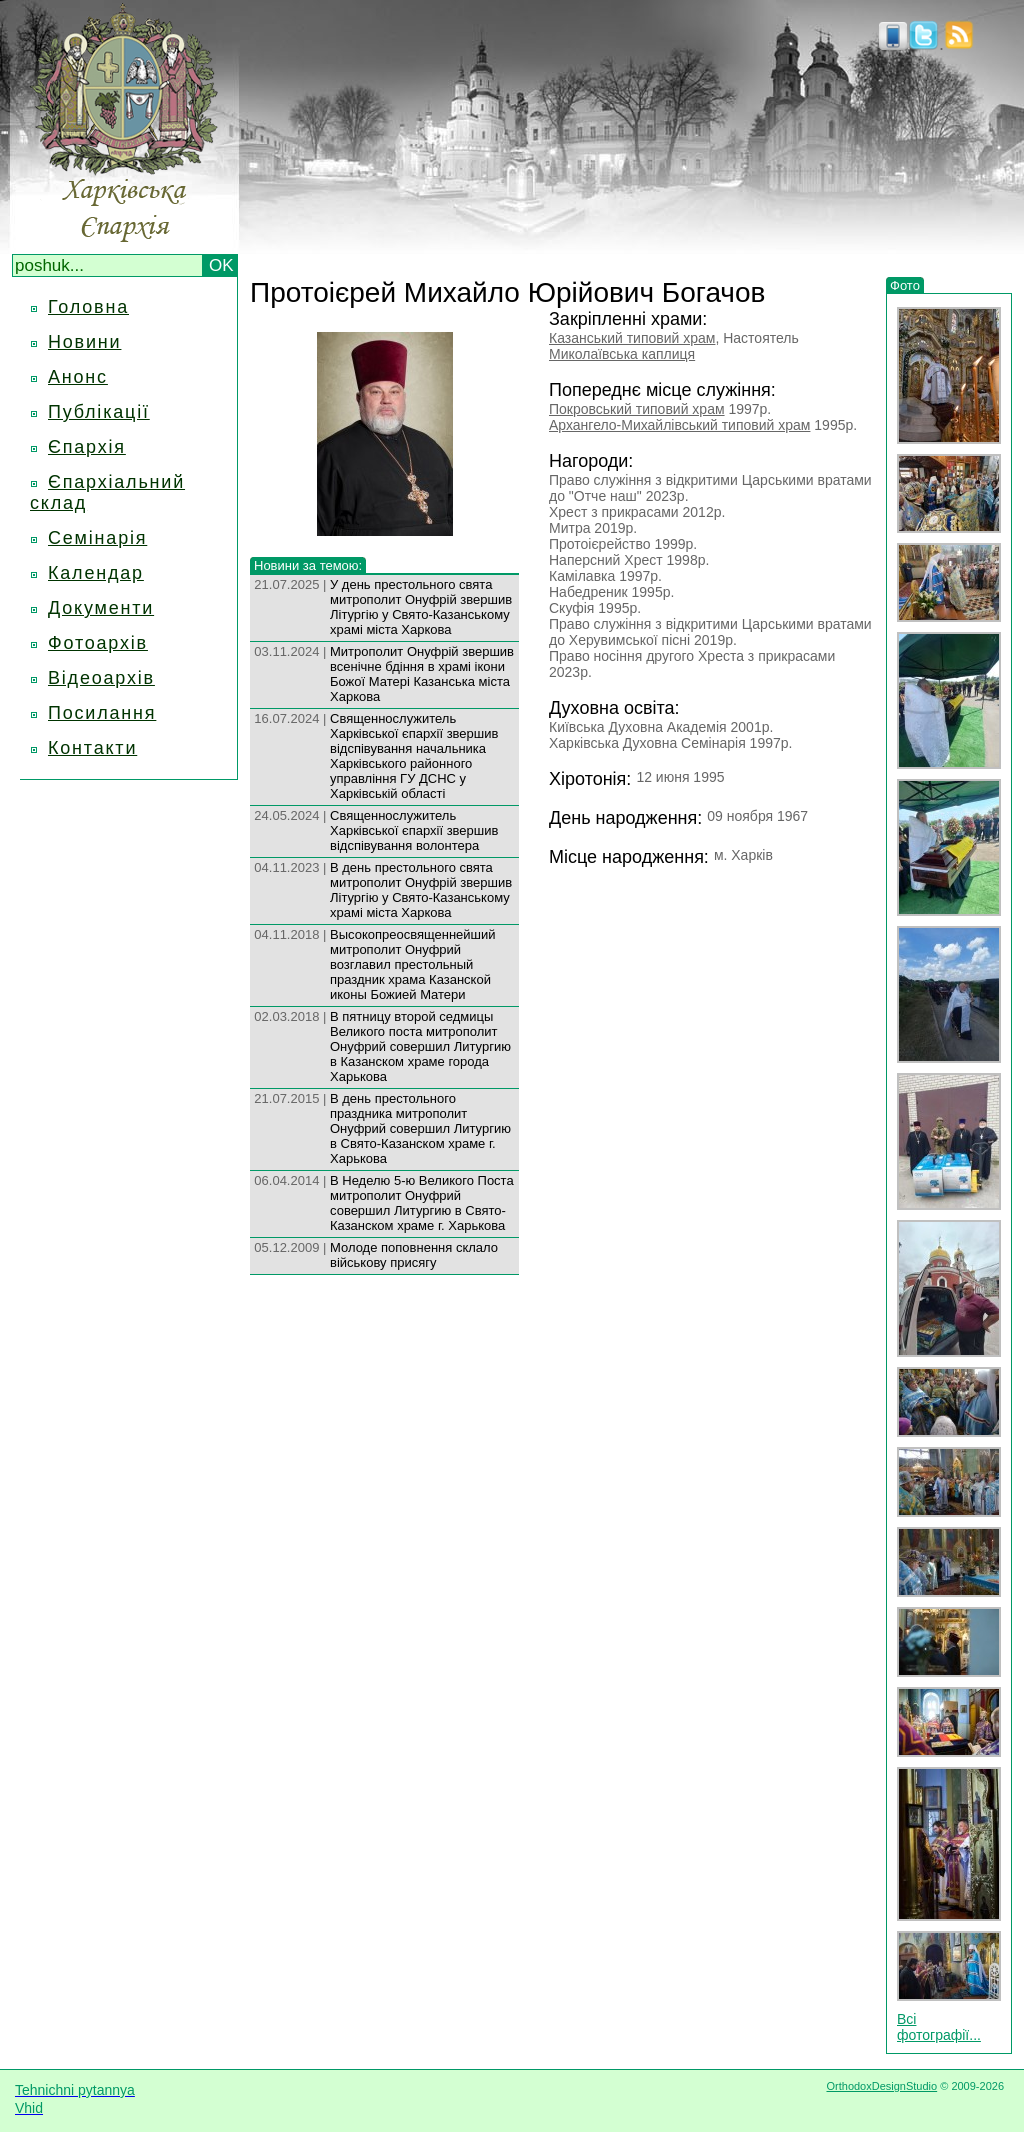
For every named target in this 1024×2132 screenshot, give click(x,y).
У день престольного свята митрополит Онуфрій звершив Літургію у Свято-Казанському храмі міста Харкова (421, 607)
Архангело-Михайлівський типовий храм (679, 425)
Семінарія (97, 538)
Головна (88, 307)
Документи (101, 608)
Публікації (99, 412)
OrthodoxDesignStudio (881, 2086)
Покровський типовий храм (637, 409)
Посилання (102, 713)
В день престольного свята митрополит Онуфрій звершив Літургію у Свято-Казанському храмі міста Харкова (421, 890)
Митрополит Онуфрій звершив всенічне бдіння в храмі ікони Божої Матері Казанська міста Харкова (422, 674)
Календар (96, 573)
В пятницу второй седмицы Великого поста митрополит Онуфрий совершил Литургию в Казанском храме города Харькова (420, 1046)
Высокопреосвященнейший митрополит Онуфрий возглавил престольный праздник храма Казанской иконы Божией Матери (413, 964)
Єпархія (87, 447)
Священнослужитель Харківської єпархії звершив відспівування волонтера (414, 830)
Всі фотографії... (939, 2027)
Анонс (78, 377)
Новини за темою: (308, 565)
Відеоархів (101, 678)
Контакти (92, 748)
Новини (84, 342)
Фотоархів (98, 643)
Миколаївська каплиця (622, 354)
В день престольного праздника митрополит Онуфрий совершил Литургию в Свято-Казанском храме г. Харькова (420, 1128)
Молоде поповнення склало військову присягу (414, 1255)
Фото (905, 285)
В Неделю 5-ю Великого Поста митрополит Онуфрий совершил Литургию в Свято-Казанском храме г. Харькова (422, 1203)
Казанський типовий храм (632, 338)
